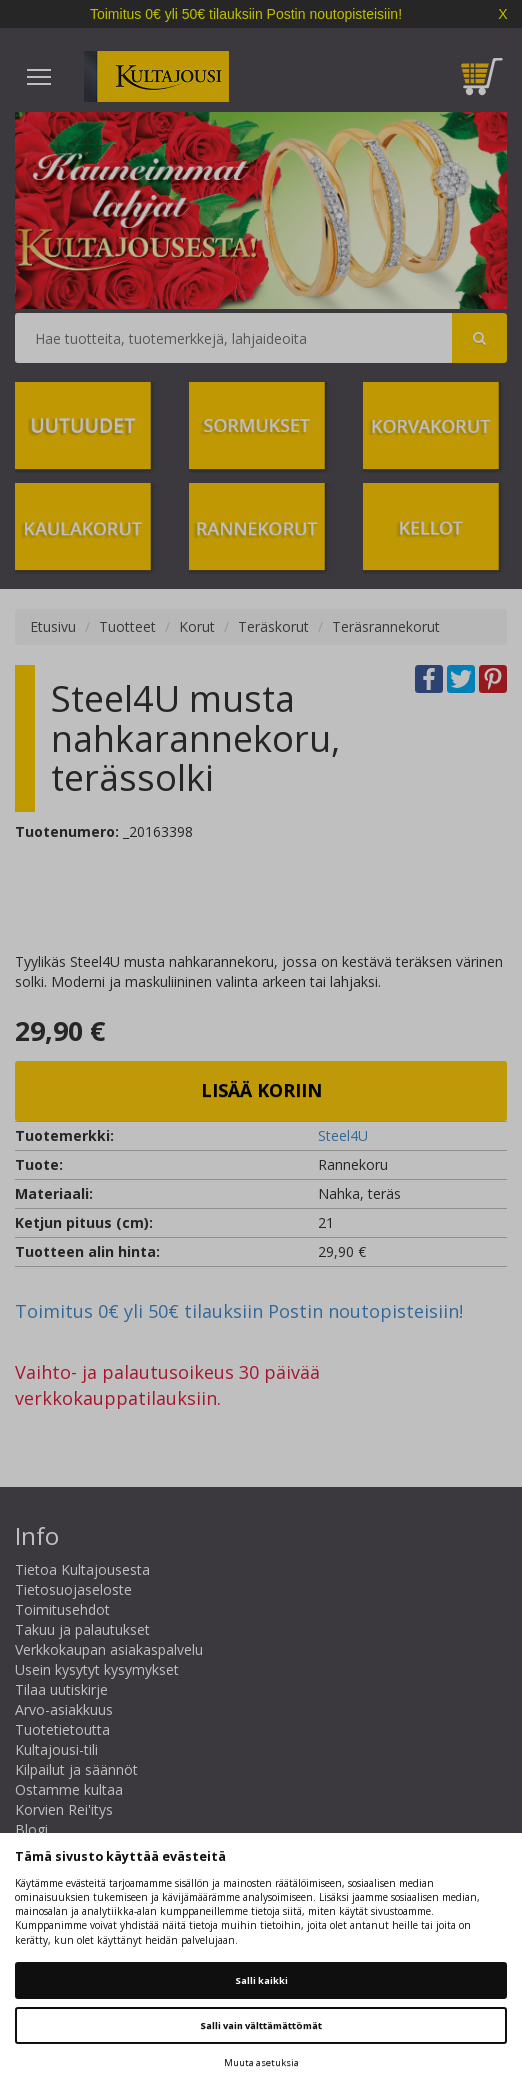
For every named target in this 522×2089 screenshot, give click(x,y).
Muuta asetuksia (261, 2062)
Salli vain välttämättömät (261, 2025)
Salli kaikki (261, 1980)
